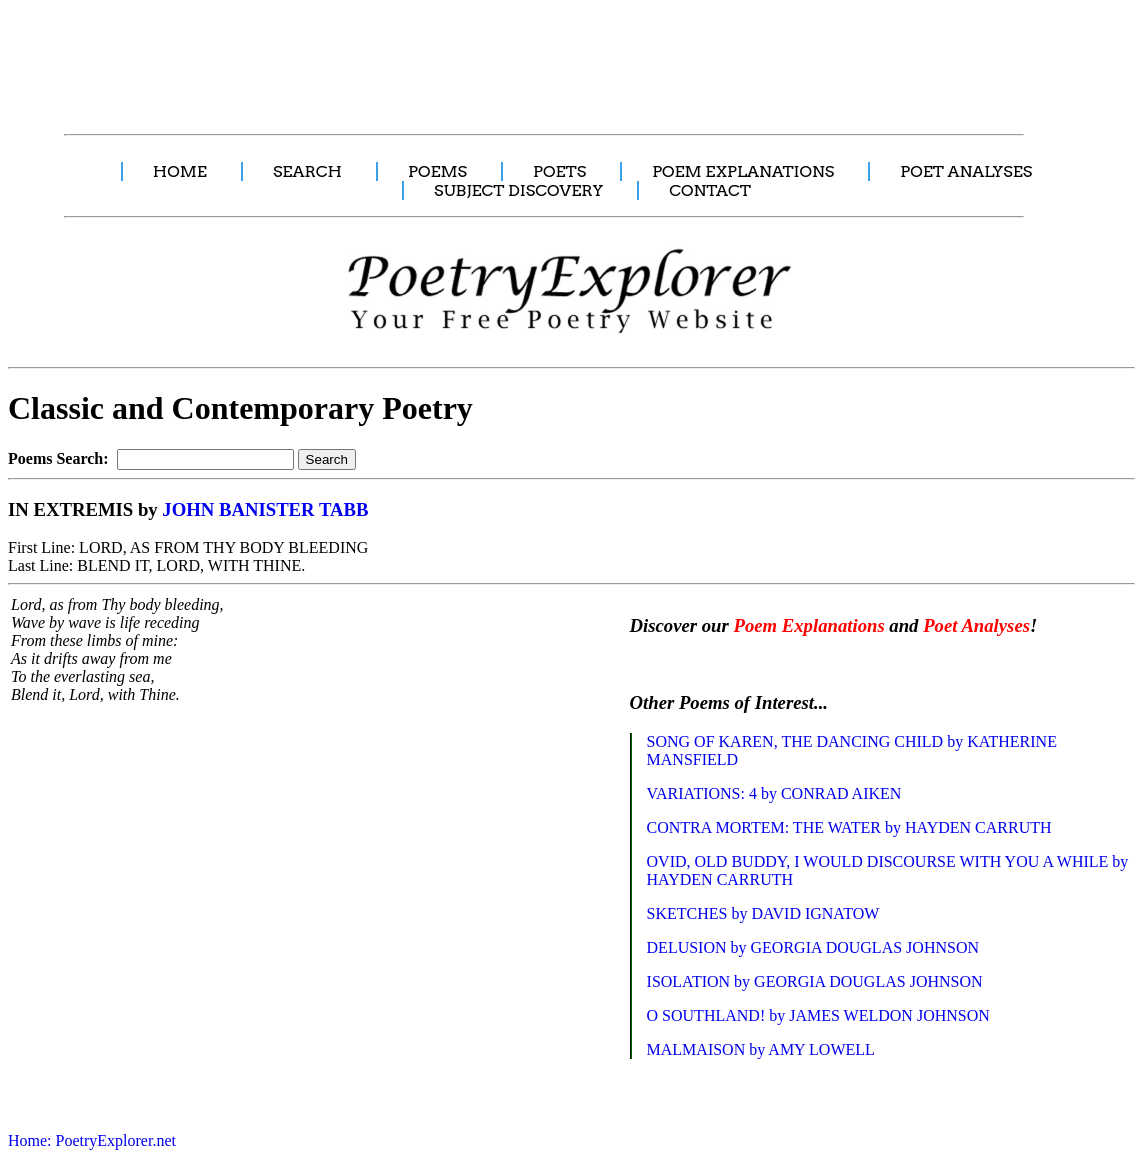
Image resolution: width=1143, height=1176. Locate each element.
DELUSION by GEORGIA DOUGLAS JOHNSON (813, 947)
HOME (180, 171)
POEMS (437, 171)
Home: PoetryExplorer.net (92, 1140)
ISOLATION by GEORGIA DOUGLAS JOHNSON (815, 981)
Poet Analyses (976, 625)
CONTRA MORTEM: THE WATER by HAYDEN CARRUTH (849, 827)
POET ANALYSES (966, 171)
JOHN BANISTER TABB (265, 509)
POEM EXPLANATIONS (743, 171)
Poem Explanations (808, 625)
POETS (559, 171)
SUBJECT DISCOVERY (518, 190)
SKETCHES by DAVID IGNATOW (763, 913)
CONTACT (710, 190)
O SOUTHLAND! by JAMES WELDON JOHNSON (818, 1015)
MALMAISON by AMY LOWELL (761, 1049)
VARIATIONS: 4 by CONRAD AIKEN (774, 793)
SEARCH (307, 171)
